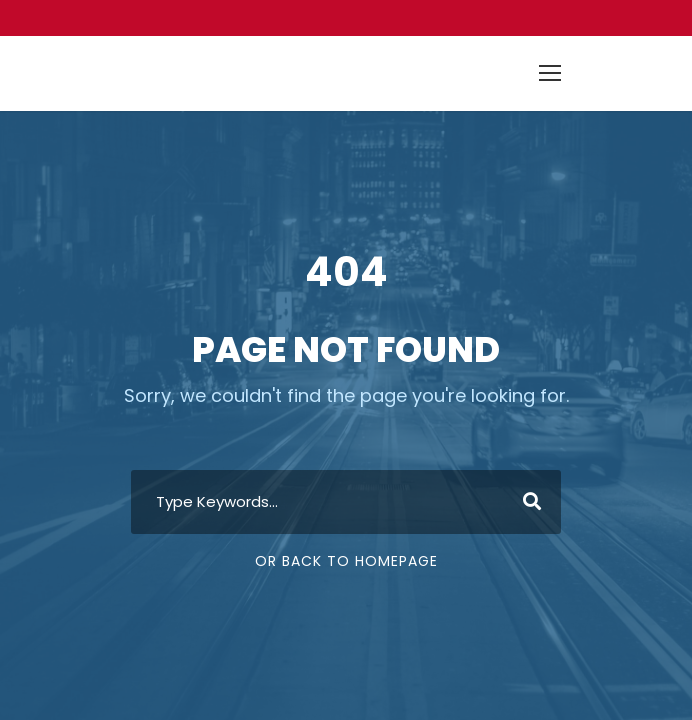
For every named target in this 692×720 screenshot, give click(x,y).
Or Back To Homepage (346, 561)
